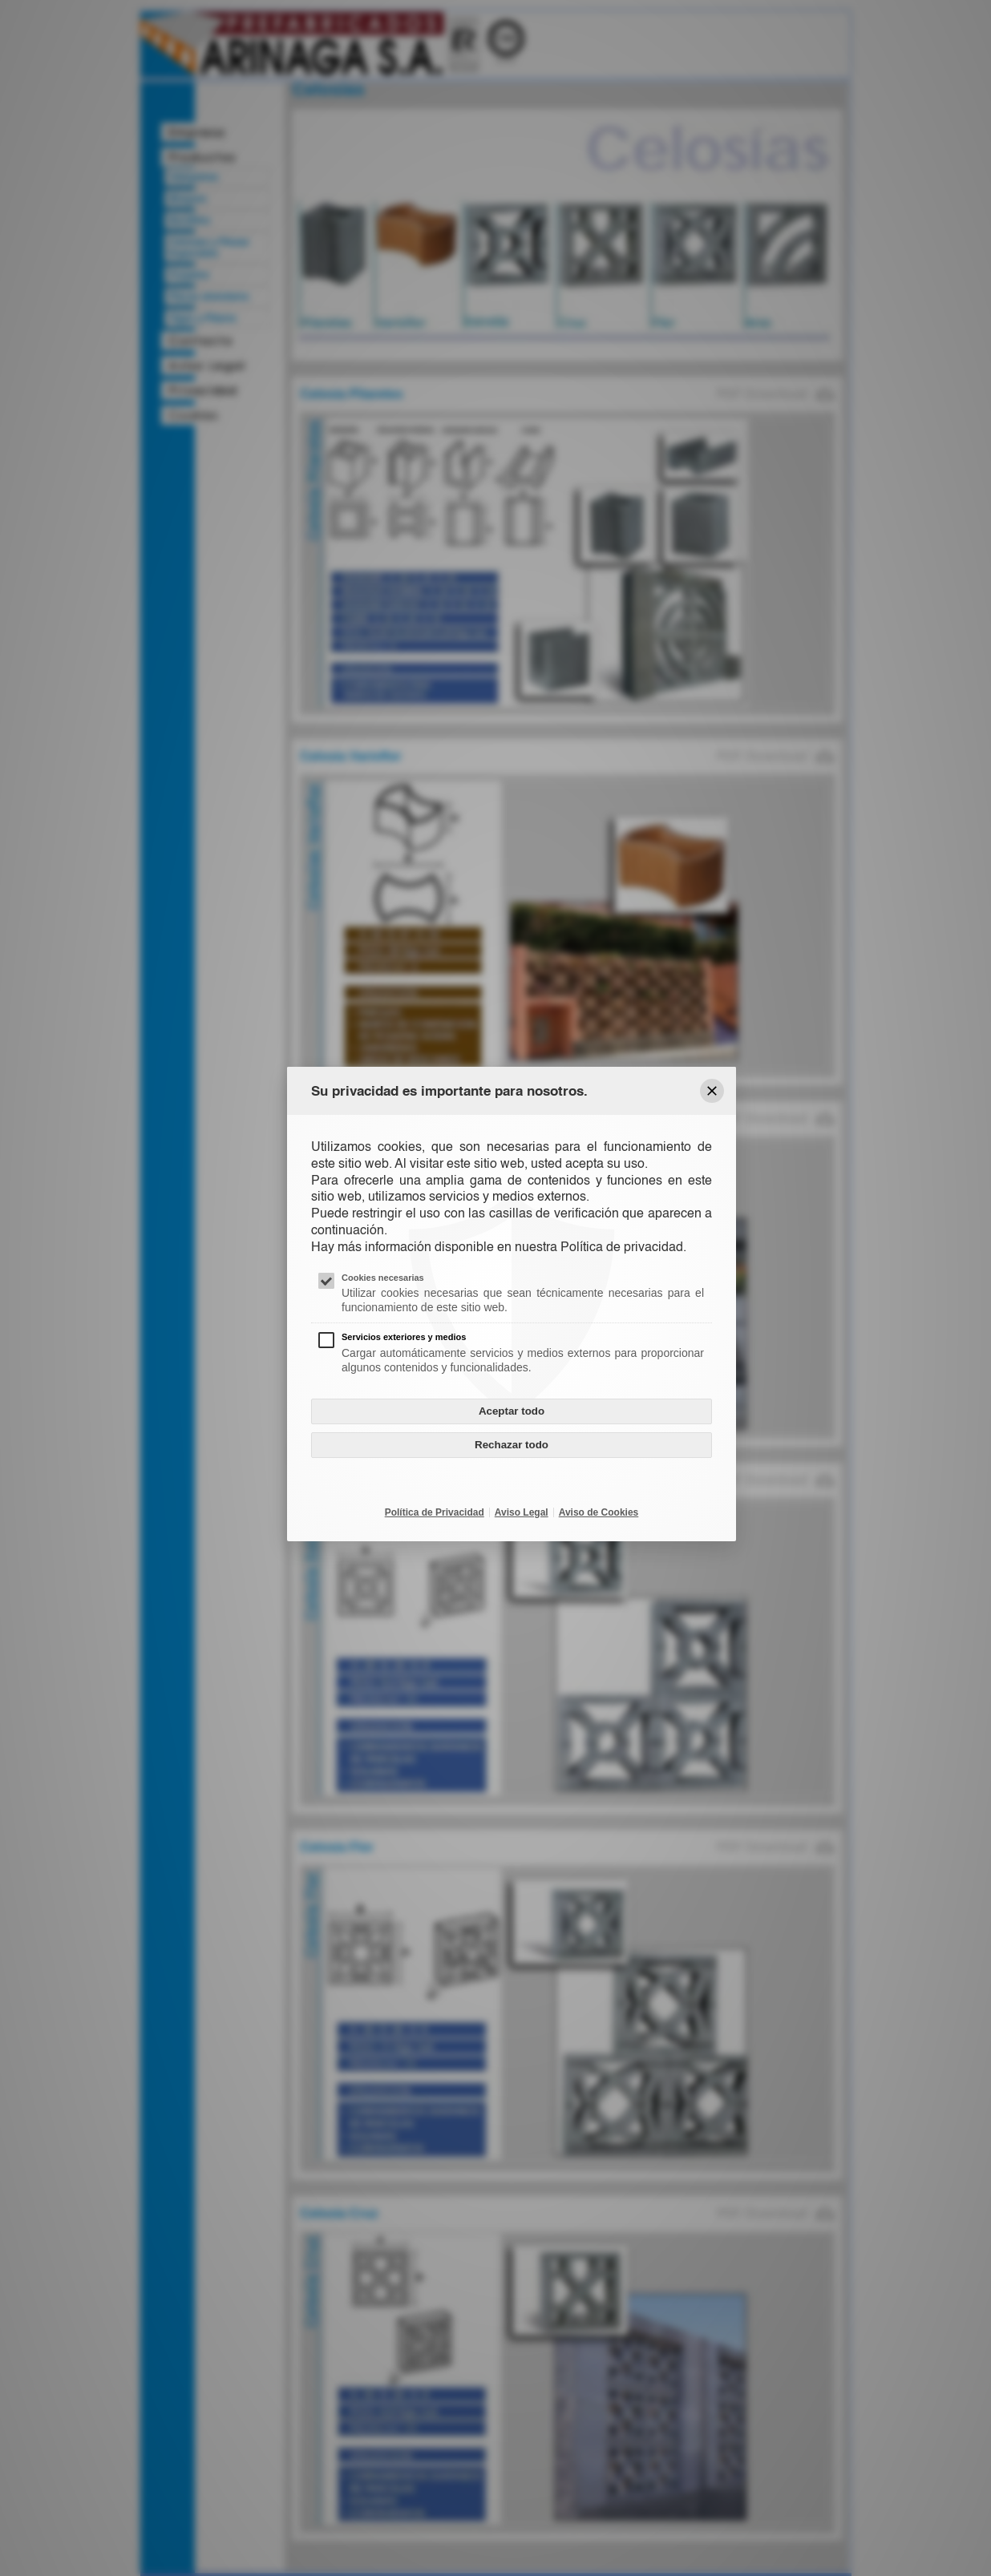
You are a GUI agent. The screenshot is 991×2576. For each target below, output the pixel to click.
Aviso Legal (521, 1512)
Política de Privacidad (434, 1512)
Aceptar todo (511, 1411)
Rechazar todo (511, 1445)
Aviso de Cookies (599, 1512)
